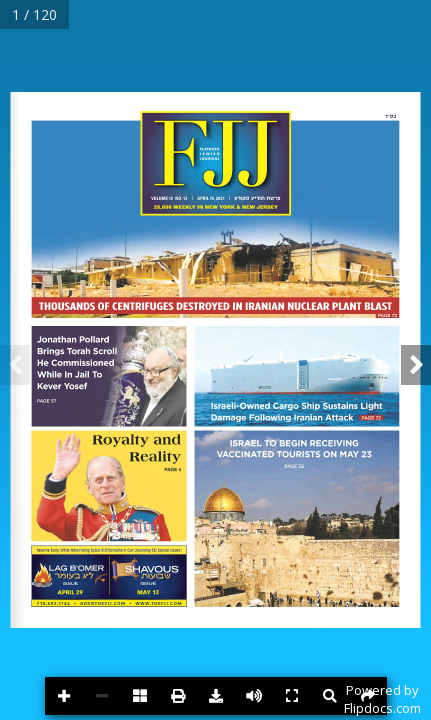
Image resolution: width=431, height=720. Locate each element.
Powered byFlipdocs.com (382, 699)
